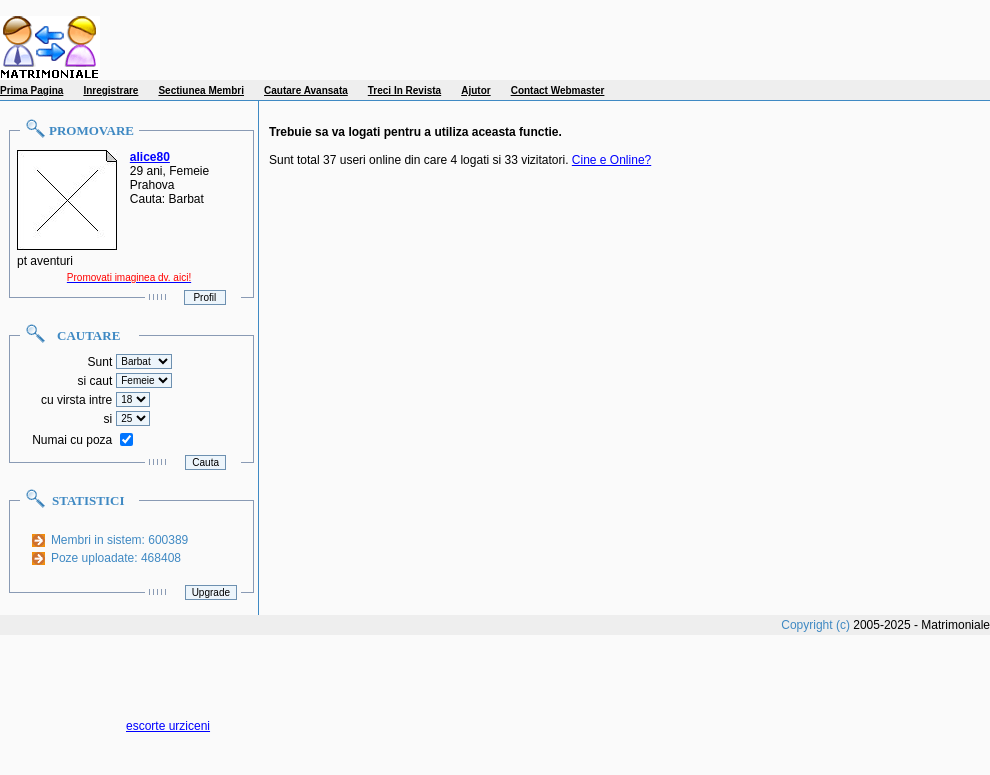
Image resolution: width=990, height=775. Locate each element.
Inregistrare (110, 90)
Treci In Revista (404, 90)
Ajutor (475, 90)
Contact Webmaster (558, 90)
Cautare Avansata (306, 90)
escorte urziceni (168, 726)
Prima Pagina (31, 90)
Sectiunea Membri (201, 90)
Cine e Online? (611, 160)
